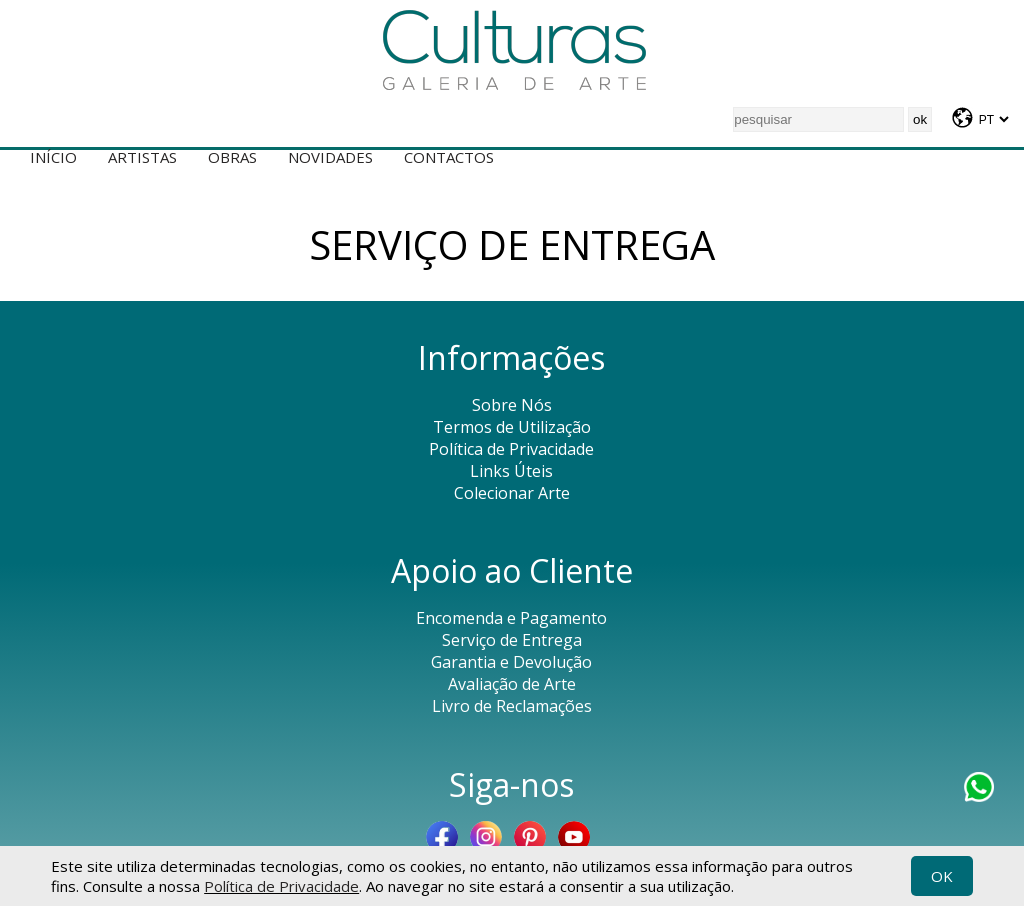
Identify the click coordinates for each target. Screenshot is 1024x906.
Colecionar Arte (512, 493)
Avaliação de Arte (512, 684)
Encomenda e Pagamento (511, 618)
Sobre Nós (512, 405)
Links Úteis (511, 471)
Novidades (330, 157)
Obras (232, 157)
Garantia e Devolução (511, 662)
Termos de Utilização (512, 427)
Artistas (142, 157)
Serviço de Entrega (512, 640)
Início (53, 157)
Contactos (449, 157)
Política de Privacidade (281, 886)
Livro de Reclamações (512, 706)
